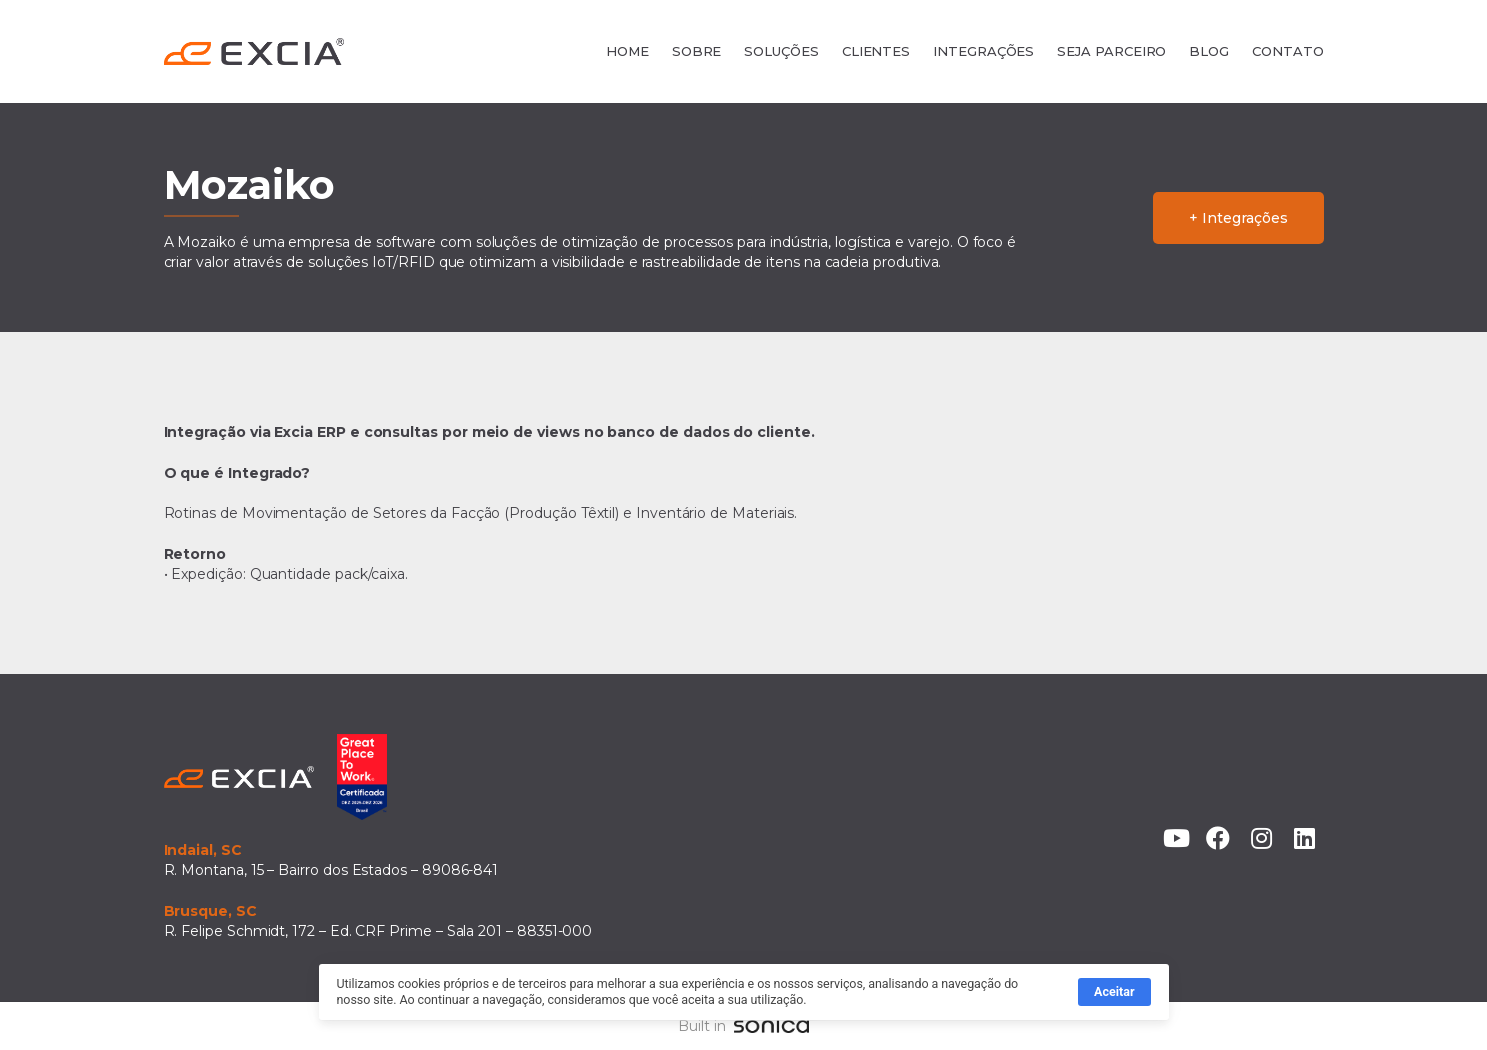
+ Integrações (1238, 218)
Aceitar (1114, 995)
